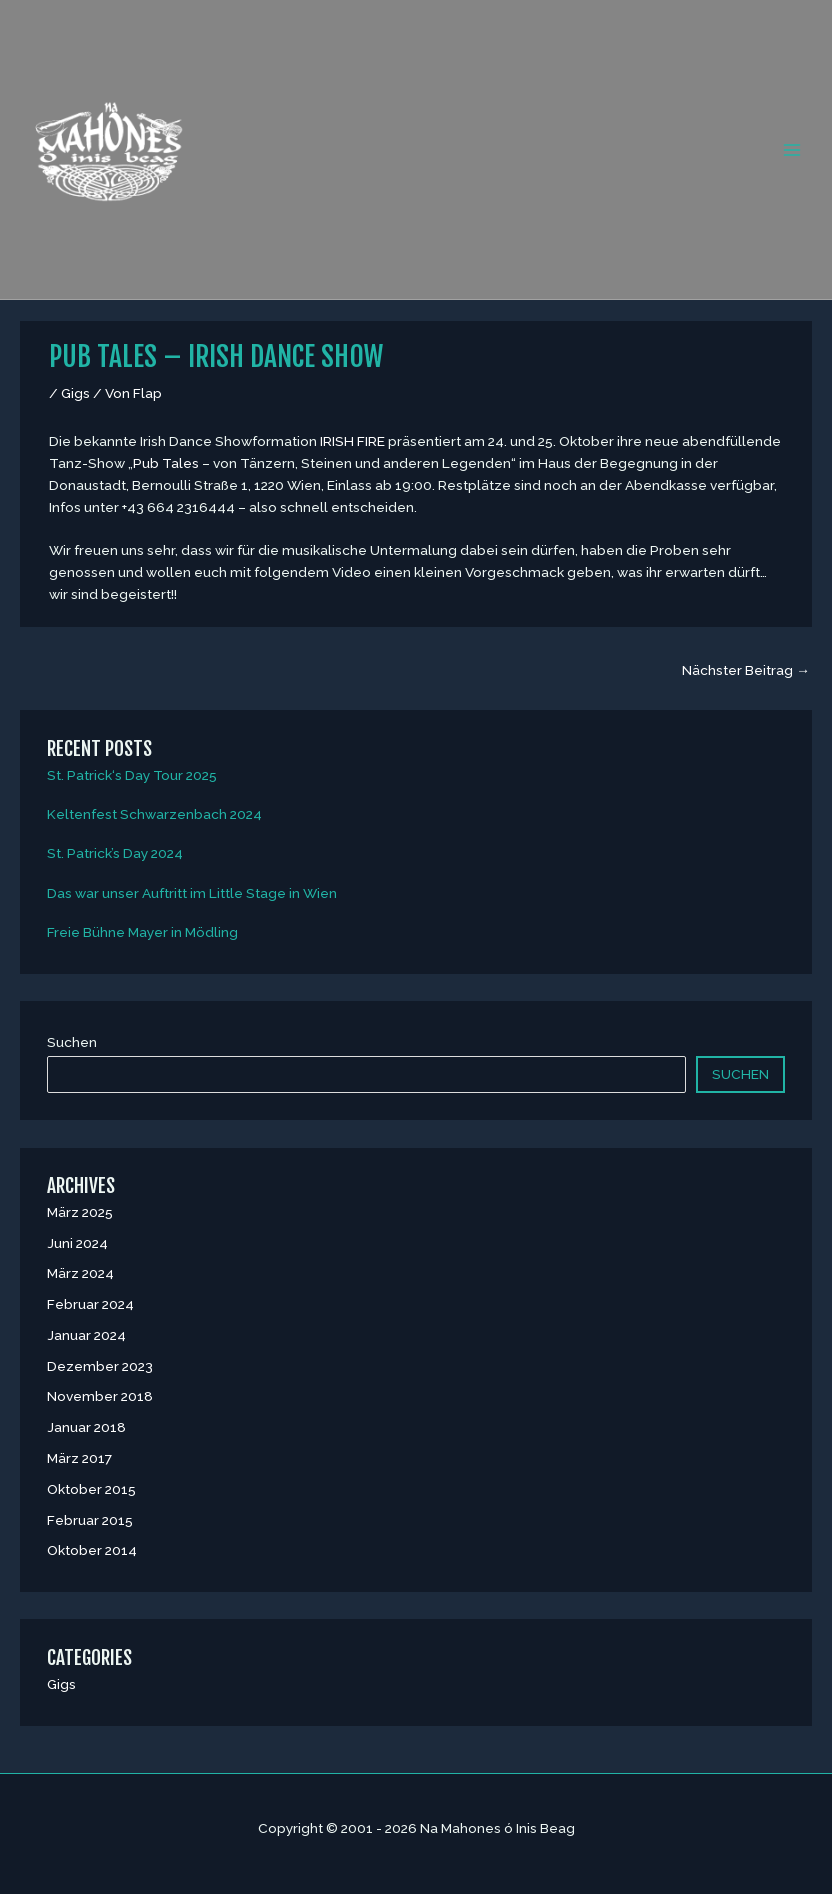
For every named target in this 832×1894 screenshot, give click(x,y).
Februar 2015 (90, 1520)
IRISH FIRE (352, 441)
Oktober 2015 (91, 1489)
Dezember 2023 (100, 1366)
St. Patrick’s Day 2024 (115, 853)
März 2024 (80, 1273)
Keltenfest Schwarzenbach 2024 (154, 814)
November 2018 (100, 1396)
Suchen (72, 1042)
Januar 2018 (86, 1427)
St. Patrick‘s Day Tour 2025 (132, 775)
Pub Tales (166, 463)
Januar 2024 (86, 1335)
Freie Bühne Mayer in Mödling (142, 932)
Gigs (75, 393)
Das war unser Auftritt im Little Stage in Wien (192, 893)
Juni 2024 (77, 1243)
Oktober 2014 (92, 1550)
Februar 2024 (90, 1304)
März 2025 (80, 1212)
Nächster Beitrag (746, 670)
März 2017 (79, 1458)
